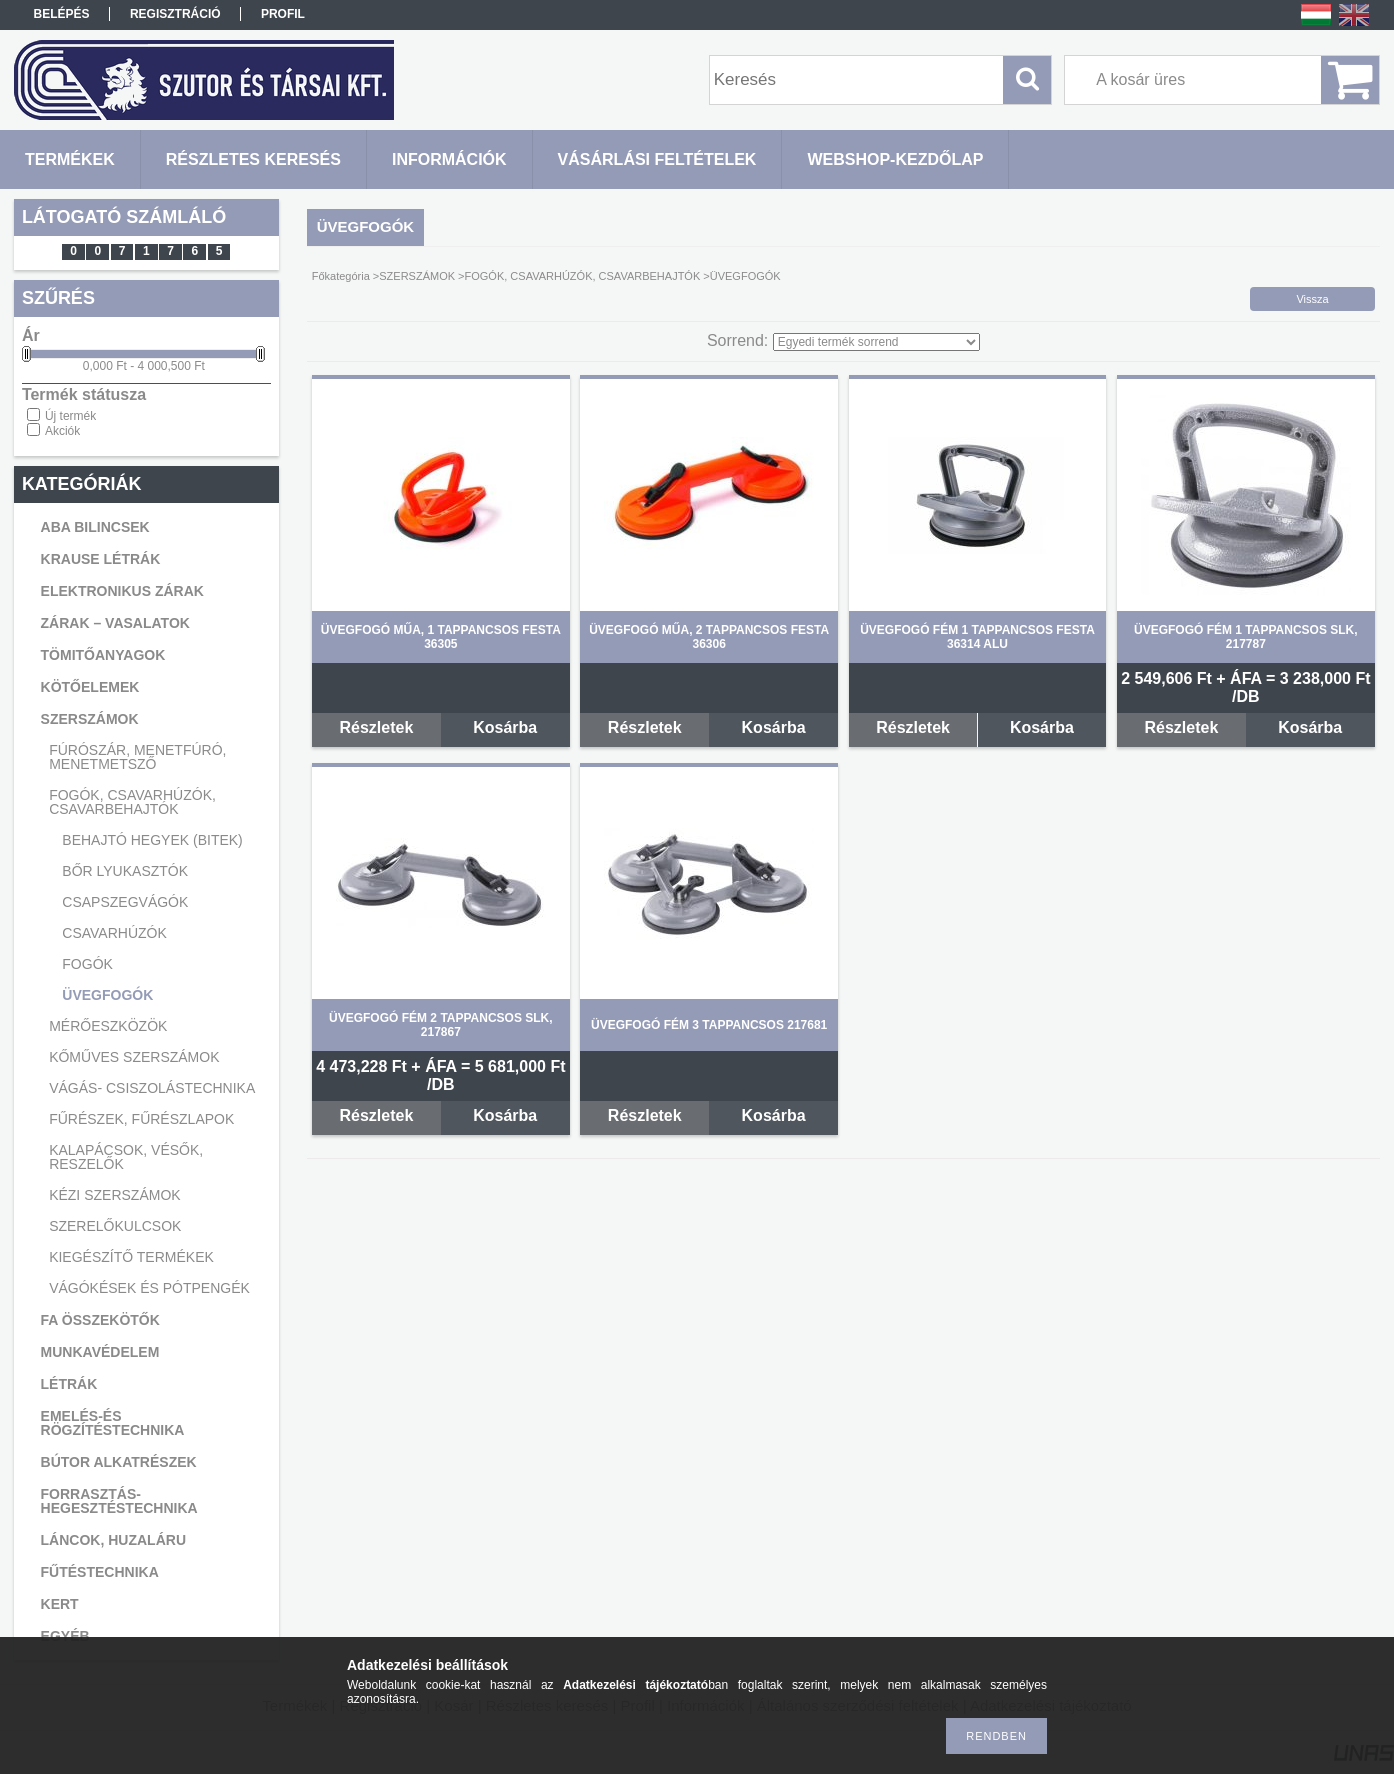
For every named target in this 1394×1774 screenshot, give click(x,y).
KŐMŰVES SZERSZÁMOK (134, 1057)
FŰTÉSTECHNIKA (100, 1572)
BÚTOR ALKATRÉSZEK (119, 1462)
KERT (60, 1604)
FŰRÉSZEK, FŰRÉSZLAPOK (141, 1119)
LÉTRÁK (69, 1384)
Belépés (62, 14)
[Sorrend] (876, 342)
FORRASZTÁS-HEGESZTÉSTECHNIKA (119, 1501)
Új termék (70, 416)
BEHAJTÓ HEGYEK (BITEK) (152, 840)
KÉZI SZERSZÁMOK (114, 1195)
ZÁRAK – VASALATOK (115, 623)
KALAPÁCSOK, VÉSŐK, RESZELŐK (126, 1157)
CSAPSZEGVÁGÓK (125, 902)
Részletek (377, 727)
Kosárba (505, 727)
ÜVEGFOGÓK (107, 995)
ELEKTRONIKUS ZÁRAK (122, 591)
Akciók (62, 431)
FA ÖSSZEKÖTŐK (100, 1320)
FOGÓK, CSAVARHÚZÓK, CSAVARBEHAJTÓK (132, 802)
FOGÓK (87, 964)
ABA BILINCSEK (95, 527)
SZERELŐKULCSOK (115, 1226)
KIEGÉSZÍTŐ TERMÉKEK (131, 1257)
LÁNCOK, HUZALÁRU (113, 1540)
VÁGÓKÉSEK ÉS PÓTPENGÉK (149, 1288)
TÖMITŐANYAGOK (103, 655)
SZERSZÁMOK (90, 719)
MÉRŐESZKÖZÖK (108, 1026)
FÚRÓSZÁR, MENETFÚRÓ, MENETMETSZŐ (137, 757)
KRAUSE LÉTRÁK (101, 559)
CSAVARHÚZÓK (114, 933)
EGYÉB (65, 1636)
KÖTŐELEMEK (90, 687)
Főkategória (341, 276)
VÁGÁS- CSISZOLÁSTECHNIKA (152, 1088)
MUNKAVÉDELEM (100, 1352)
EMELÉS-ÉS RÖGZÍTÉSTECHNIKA (113, 1423)
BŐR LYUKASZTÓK (125, 871)
